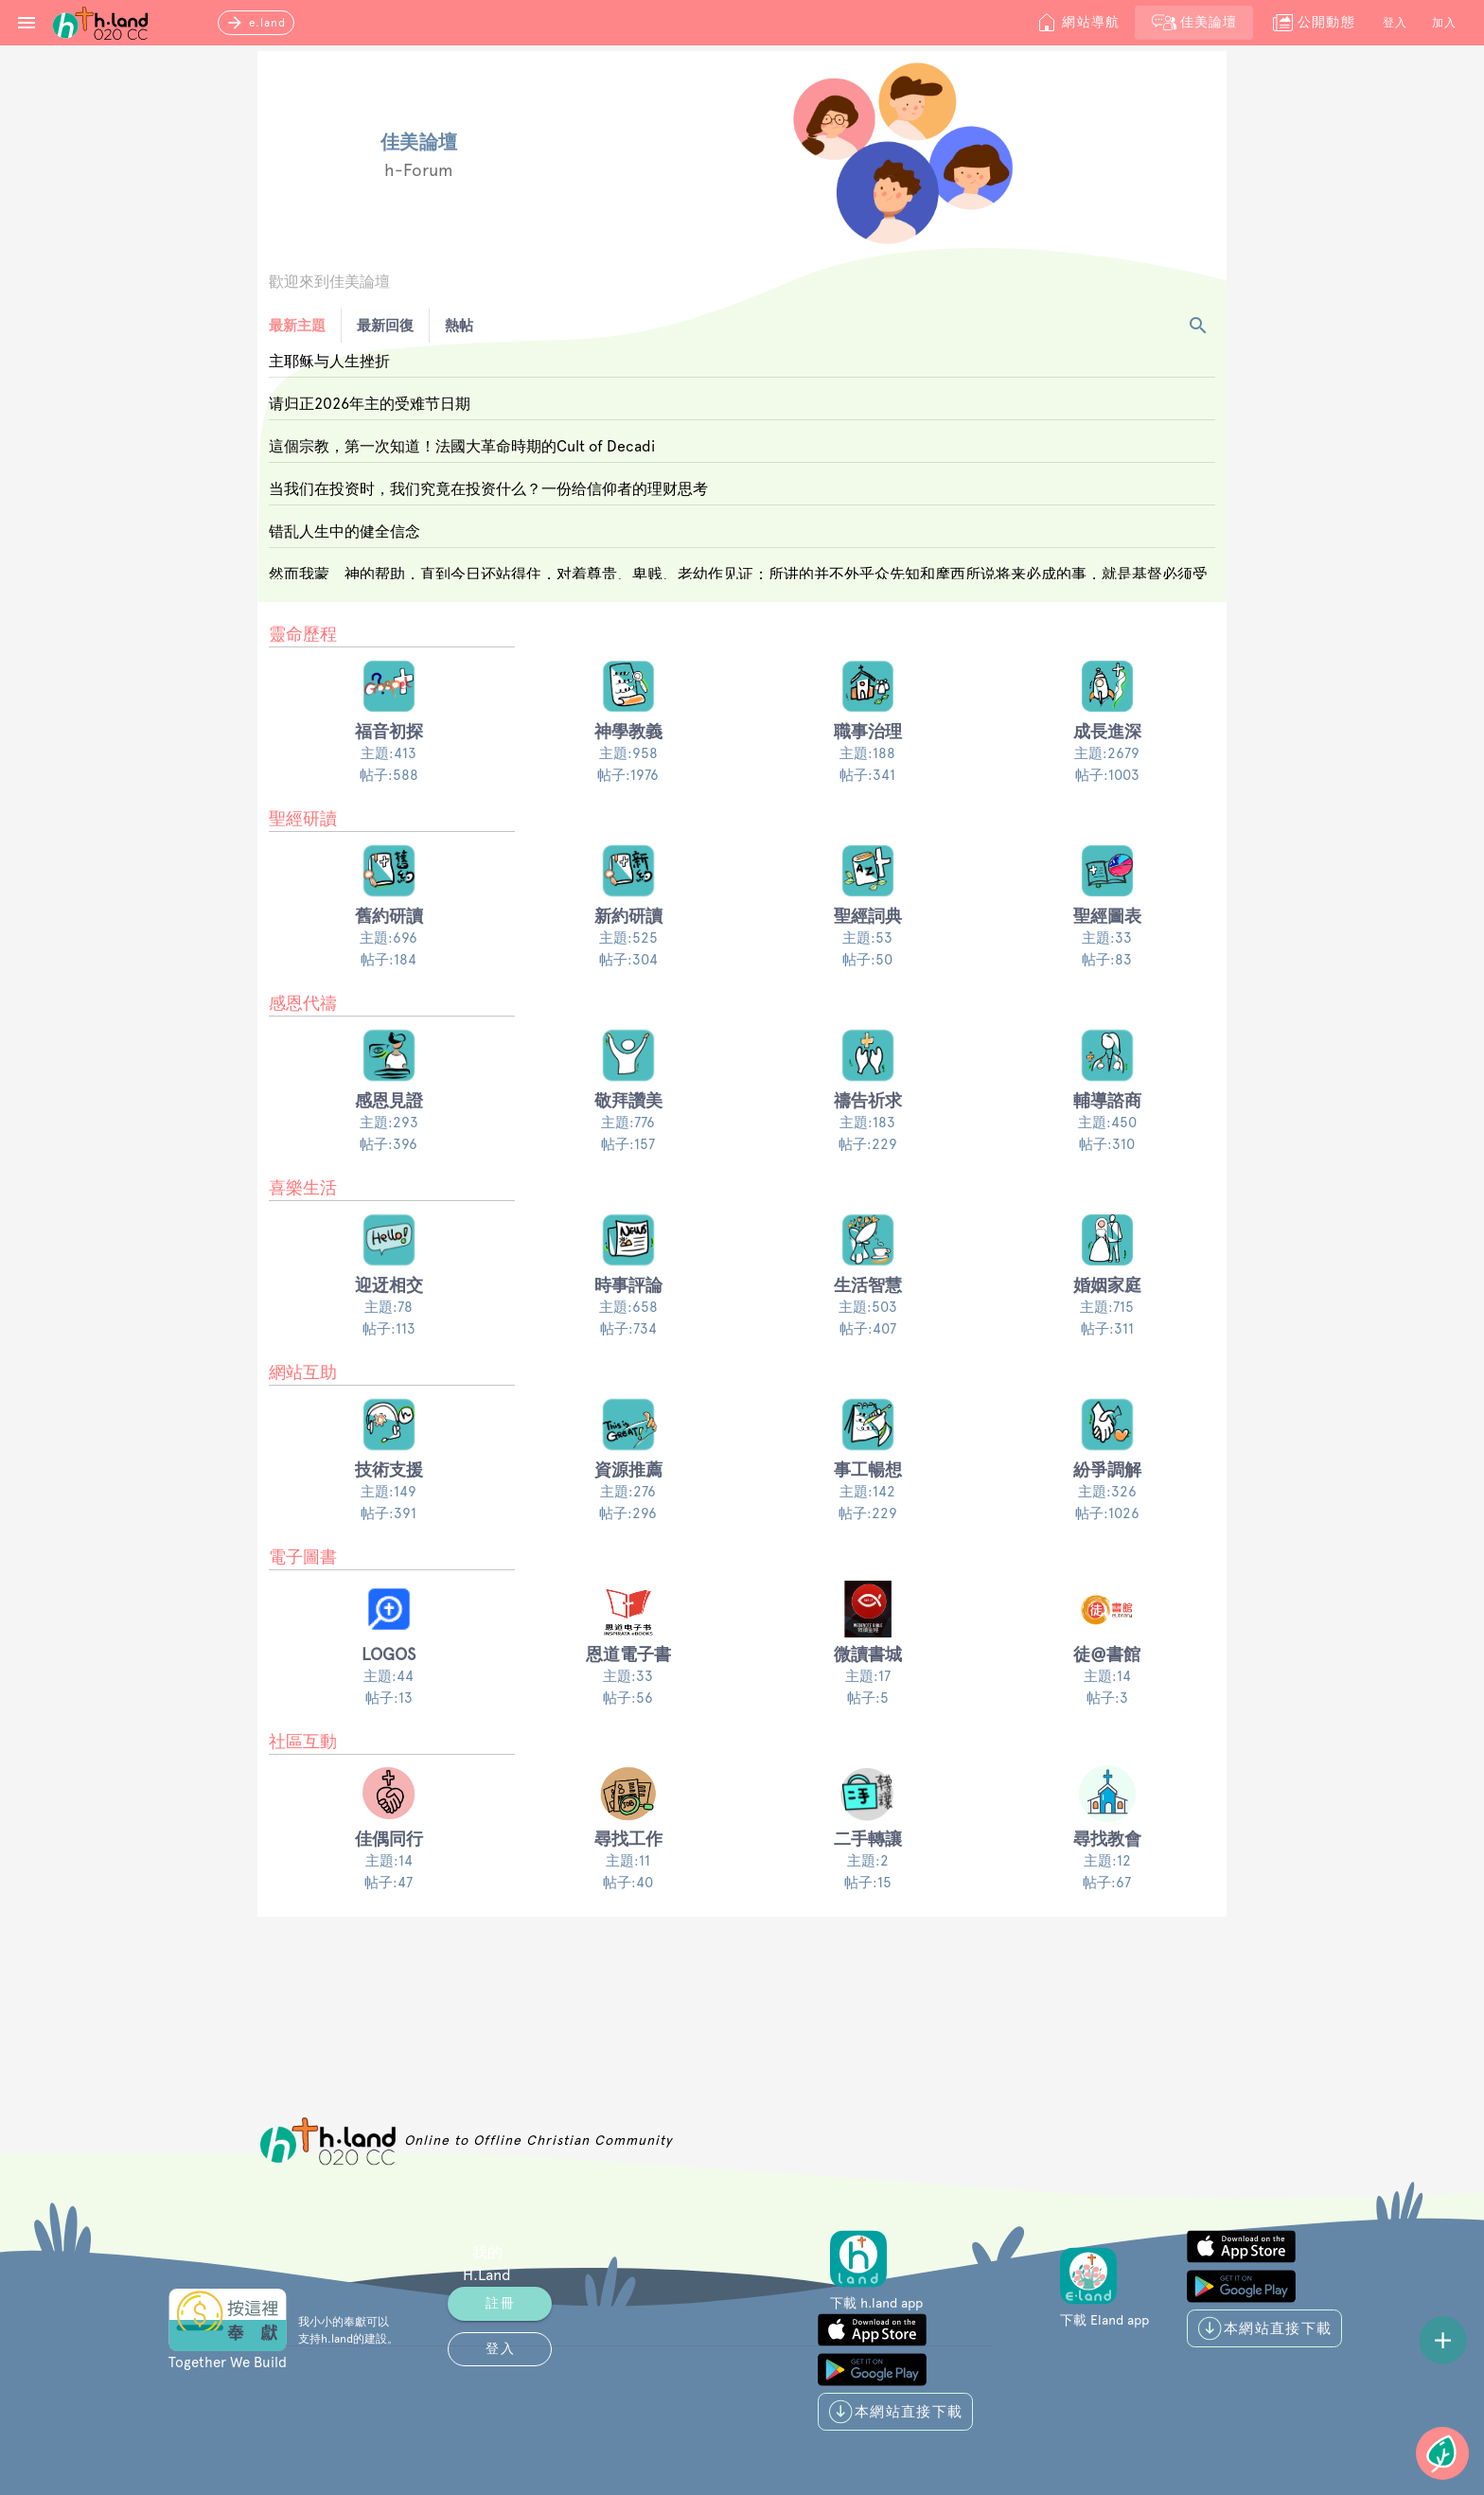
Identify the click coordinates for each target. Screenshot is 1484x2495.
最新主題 (297, 325)
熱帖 (459, 325)
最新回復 (385, 325)
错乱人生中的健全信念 (344, 531)
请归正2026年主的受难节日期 (369, 404)
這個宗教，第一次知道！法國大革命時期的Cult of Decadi (462, 446)
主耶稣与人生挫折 (329, 361)
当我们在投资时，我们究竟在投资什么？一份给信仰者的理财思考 (488, 489)
